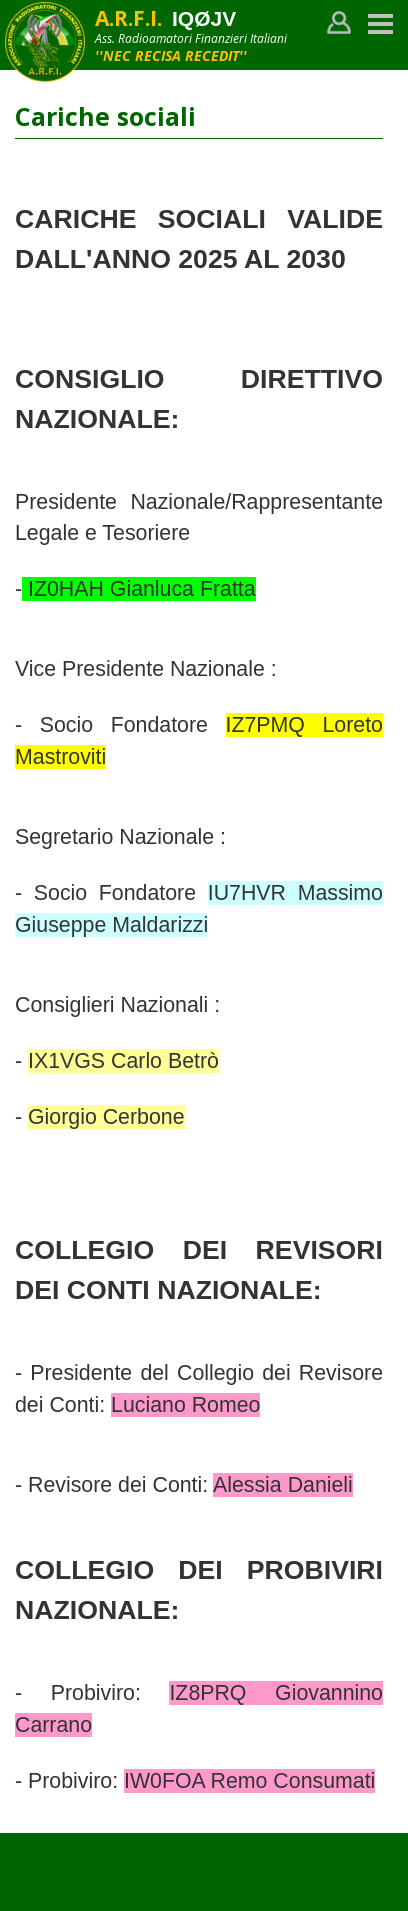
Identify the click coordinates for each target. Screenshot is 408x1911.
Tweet (258, 1867)
